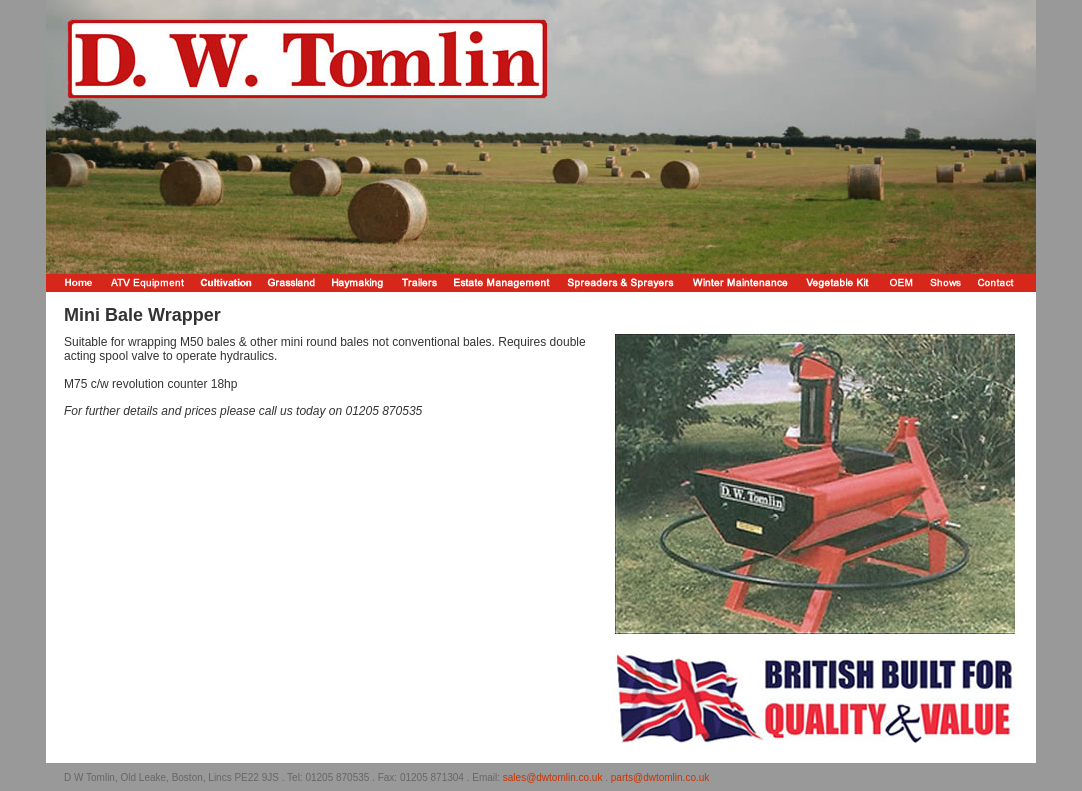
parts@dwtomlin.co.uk (660, 777)
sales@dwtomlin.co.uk (553, 777)
